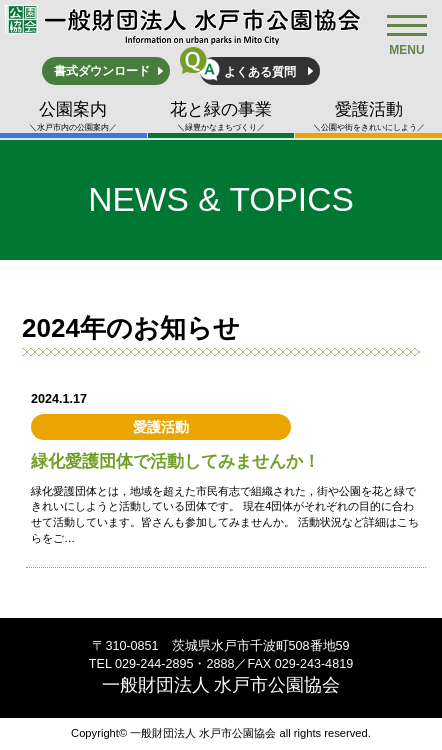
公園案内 (73, 116)
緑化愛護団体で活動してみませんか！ (175, 461)
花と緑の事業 (221, 116)
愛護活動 (368, 116)
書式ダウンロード (102, 71)
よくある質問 (260, 72)
